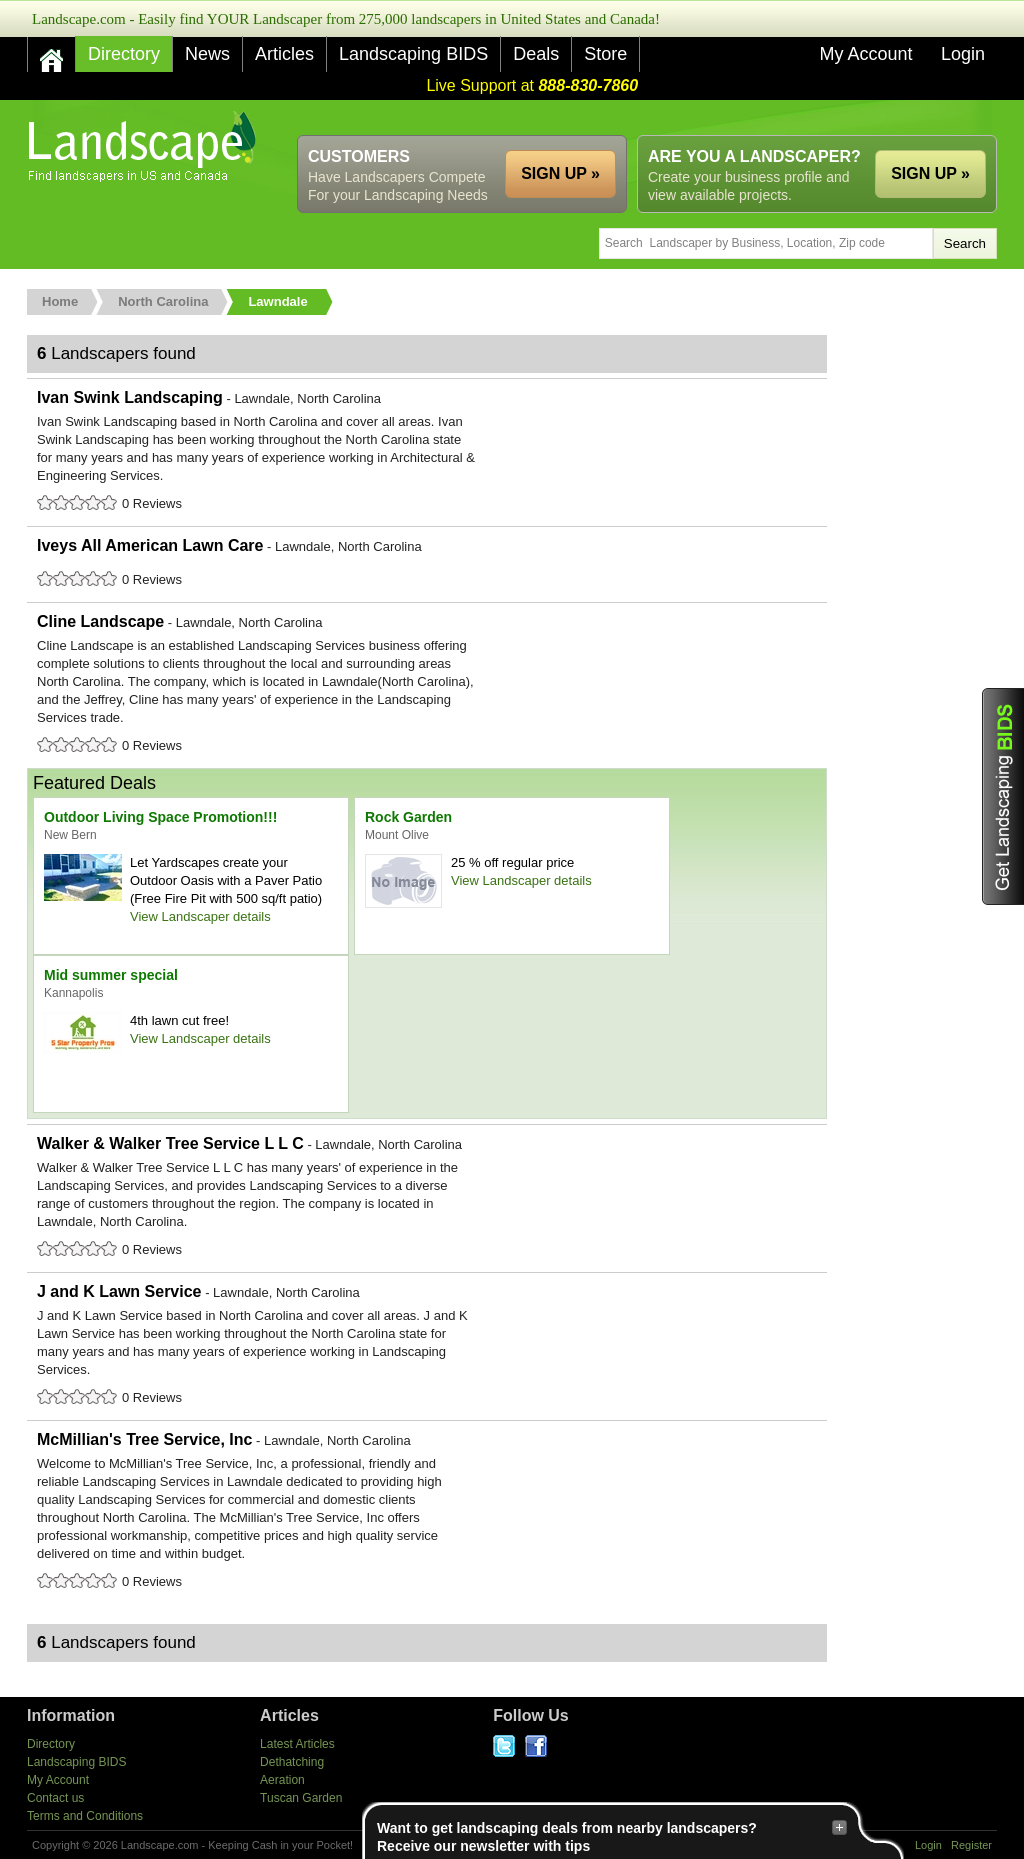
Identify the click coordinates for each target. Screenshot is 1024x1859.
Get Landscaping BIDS (1003, 796)
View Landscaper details (200, 916)
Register (971, 1845)
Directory (124, 54)
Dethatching (292, 1762)
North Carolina (163, 301)
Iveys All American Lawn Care (427, 564)
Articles (284, 54)
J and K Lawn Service (427, 1346)
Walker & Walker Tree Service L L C (427, 1198)
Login (963, 54)
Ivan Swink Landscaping (427, 452)
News (207, 54)
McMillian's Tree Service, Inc (427, 1512)
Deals (536, 54)
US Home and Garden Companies (144, 146)
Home (60, 301)
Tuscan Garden (301, 1798)
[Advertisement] (633, 117)
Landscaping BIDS (413, 54)
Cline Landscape (427, 685)
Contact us (55, 1798)
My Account (865, 54)
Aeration (282, 1780)
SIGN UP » (930, 173)
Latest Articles (297, 1744)
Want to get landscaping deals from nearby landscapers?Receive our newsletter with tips (612, 1836)
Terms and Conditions (85, 1816)
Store (605, 54)
